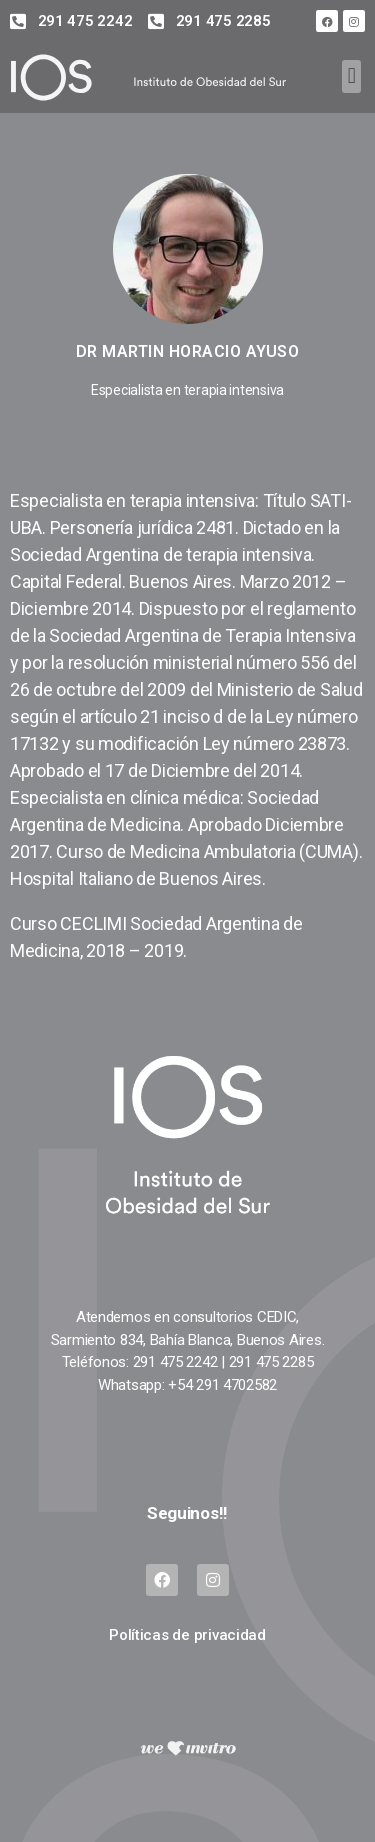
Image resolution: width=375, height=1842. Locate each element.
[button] (351, 76)
